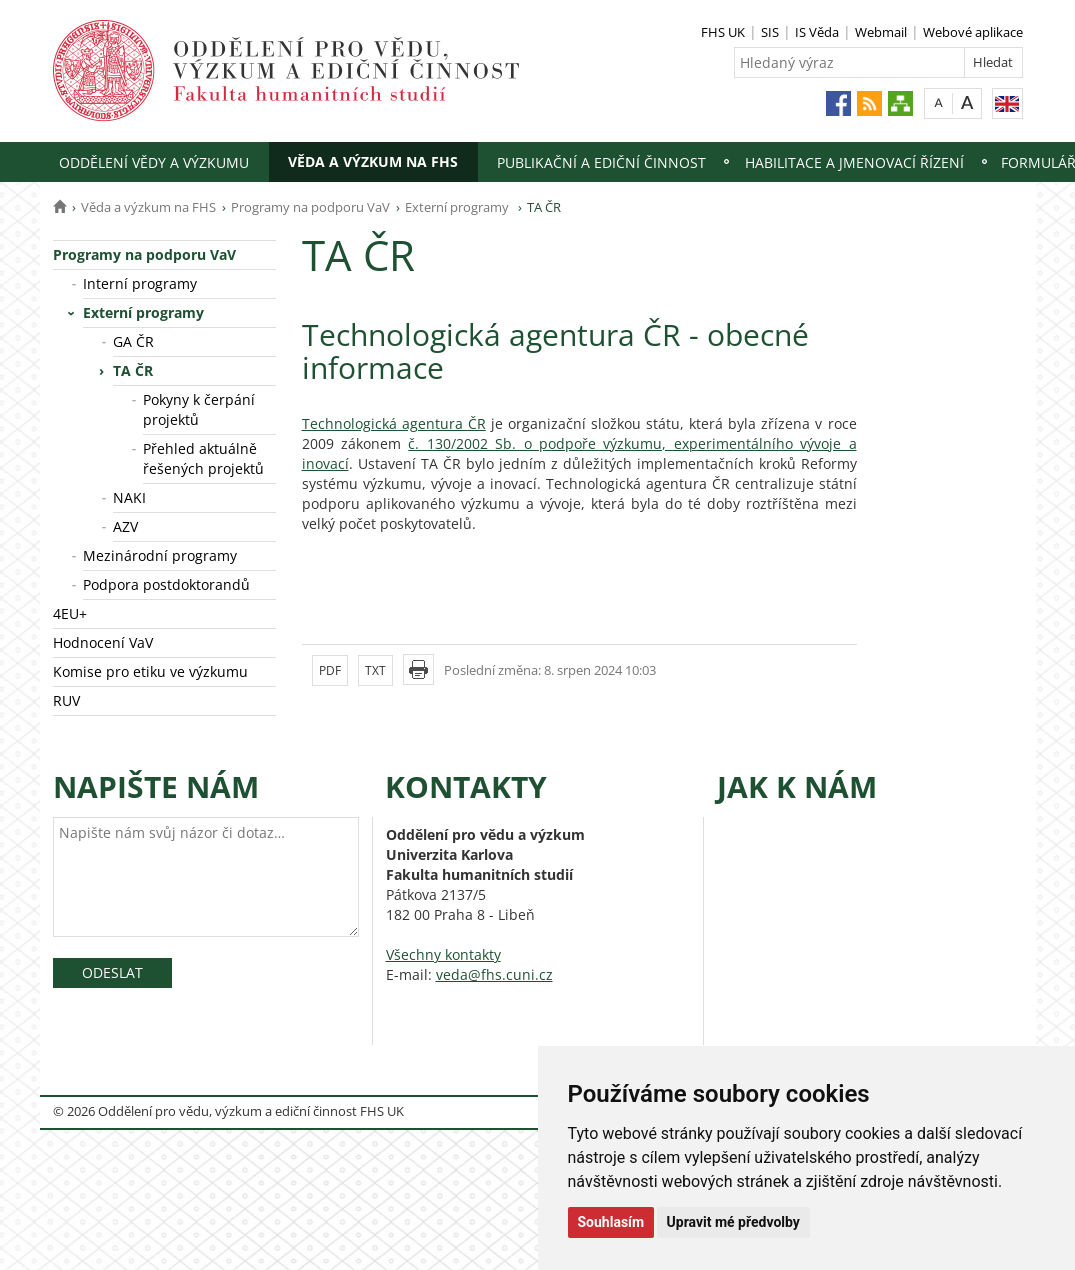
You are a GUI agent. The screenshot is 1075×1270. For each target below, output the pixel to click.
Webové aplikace (973, 32)
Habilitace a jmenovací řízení (854, 162)
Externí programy (458, 207)
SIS (770, 32)
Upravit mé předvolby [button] (733, 1222)
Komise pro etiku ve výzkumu (150, 671)
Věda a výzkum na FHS (373, 161)
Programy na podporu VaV (310, 207)
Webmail (881, 32)
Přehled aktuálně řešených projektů (203, 458)
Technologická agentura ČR (394, 423)
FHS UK (723, 32)
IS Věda (817, 32)
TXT (375, 670)
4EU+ (70, 613)
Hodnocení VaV (103, 642)
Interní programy (140, 283)
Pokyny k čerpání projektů (199, 409)
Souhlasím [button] (611, 1222)
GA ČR (133, 341)
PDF (330, 670)
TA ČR (133, 370)
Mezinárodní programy (160, 555)
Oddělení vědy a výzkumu (154, 162)
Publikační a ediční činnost (601, 162)
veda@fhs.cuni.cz (494, 974)
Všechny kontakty (443, 954)
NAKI (129, 497)
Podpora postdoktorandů (166, 584)
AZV (125, 526)
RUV (66, 700)
